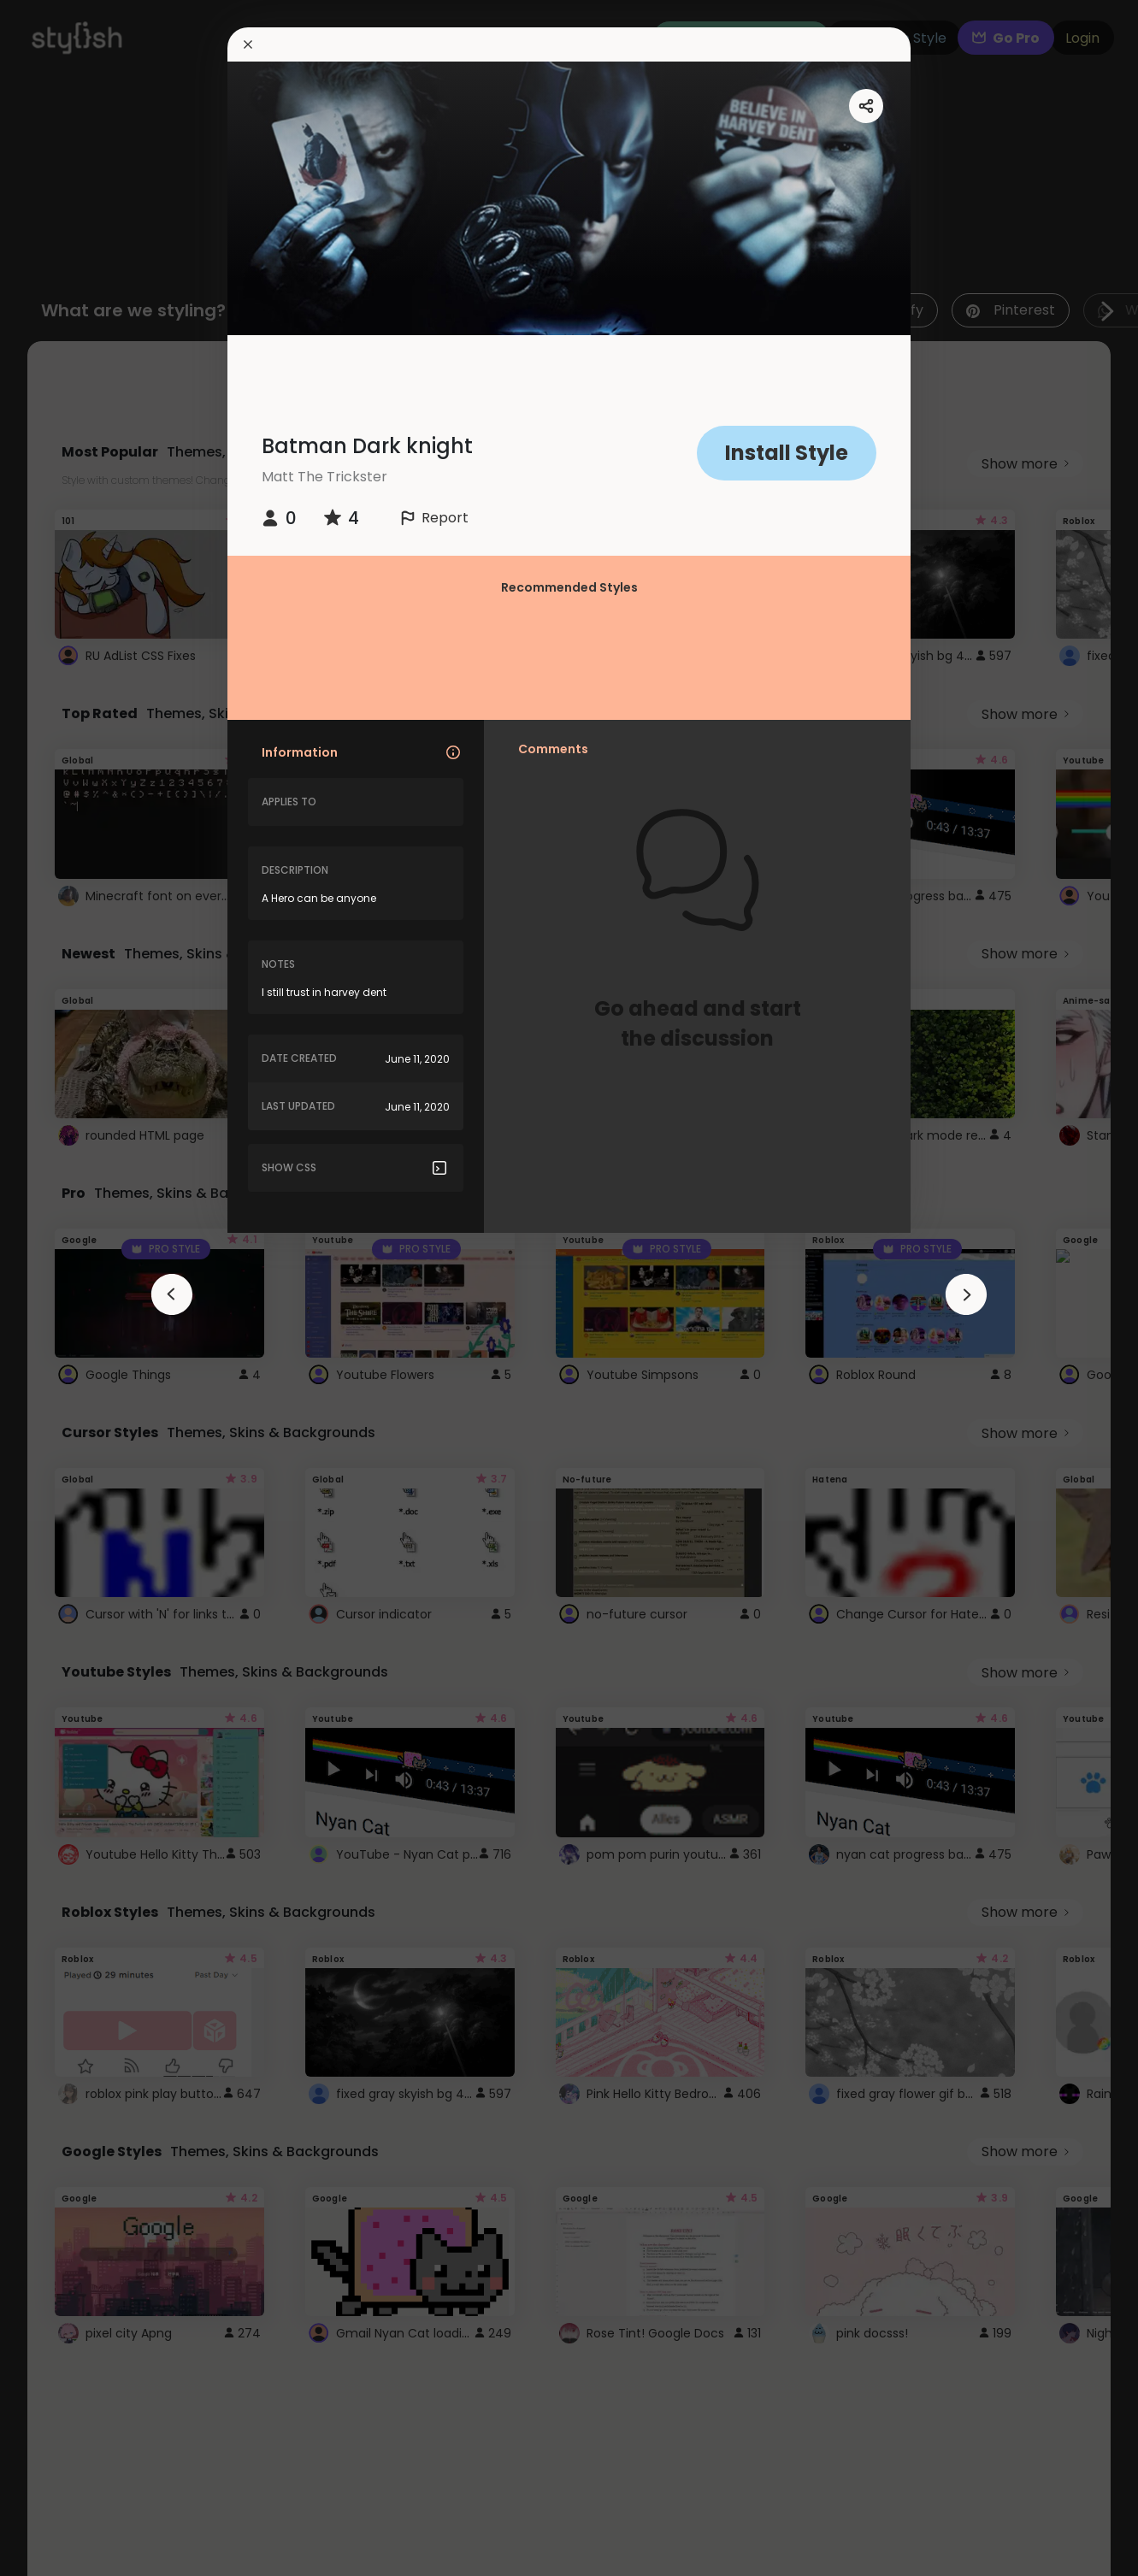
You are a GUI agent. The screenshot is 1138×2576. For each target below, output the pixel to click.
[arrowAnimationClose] (171, 1294)
